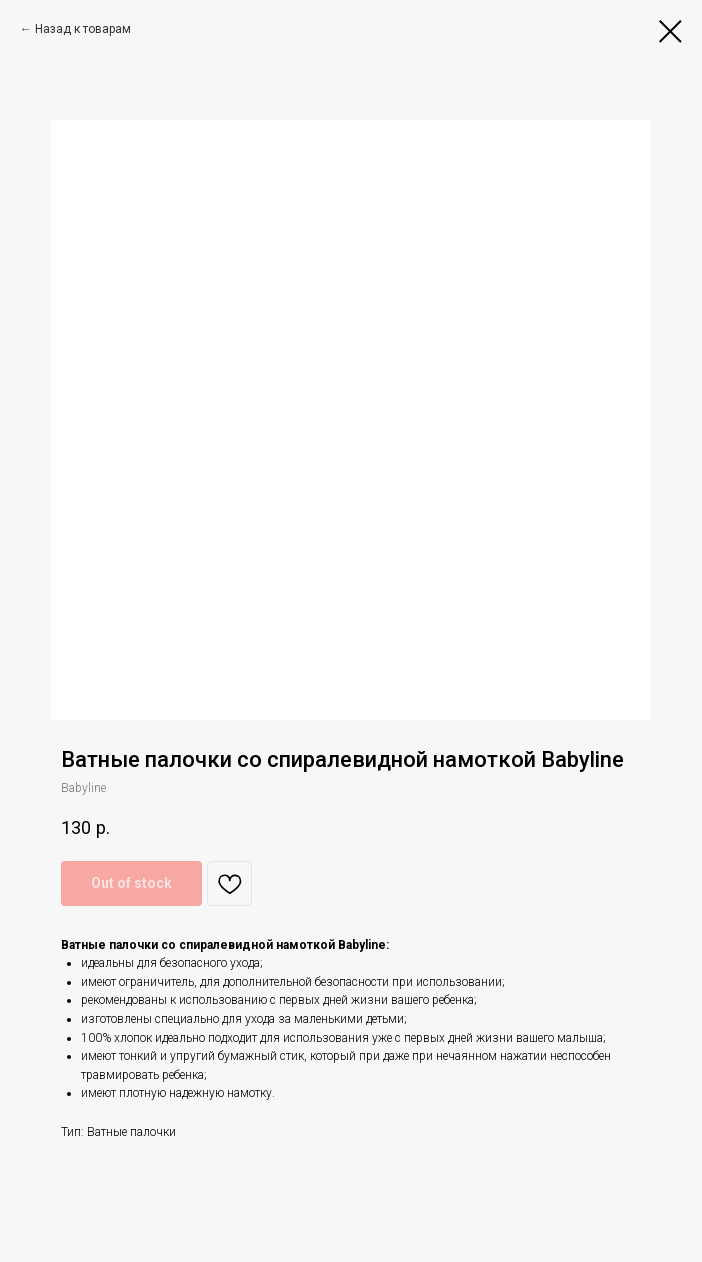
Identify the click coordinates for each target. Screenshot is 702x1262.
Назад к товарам (83, 29)
